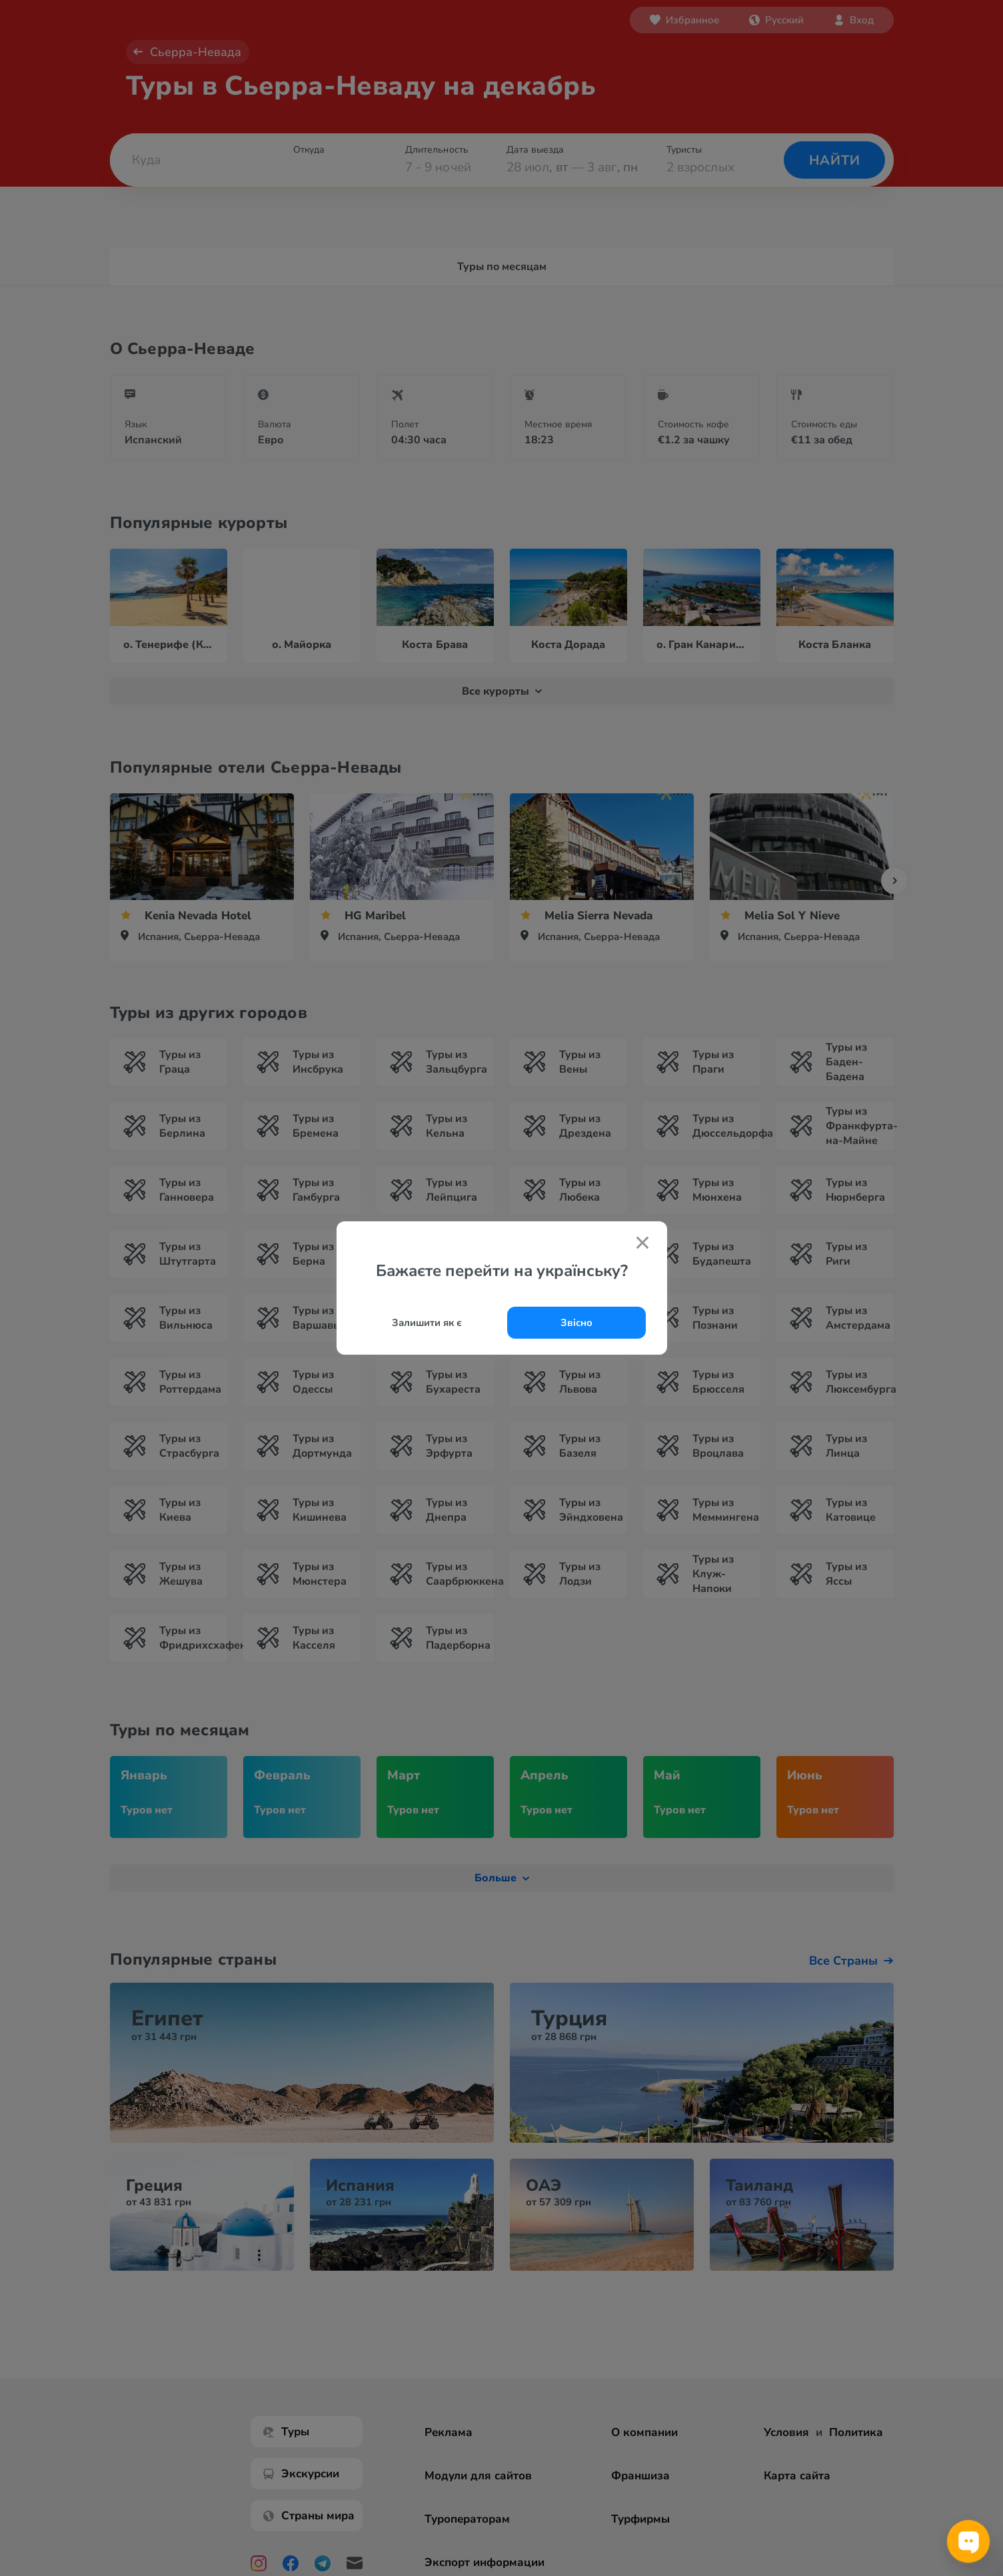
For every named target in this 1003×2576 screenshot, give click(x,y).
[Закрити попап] (642, 1244)
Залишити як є (427, 1322)
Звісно (576, 1322)
